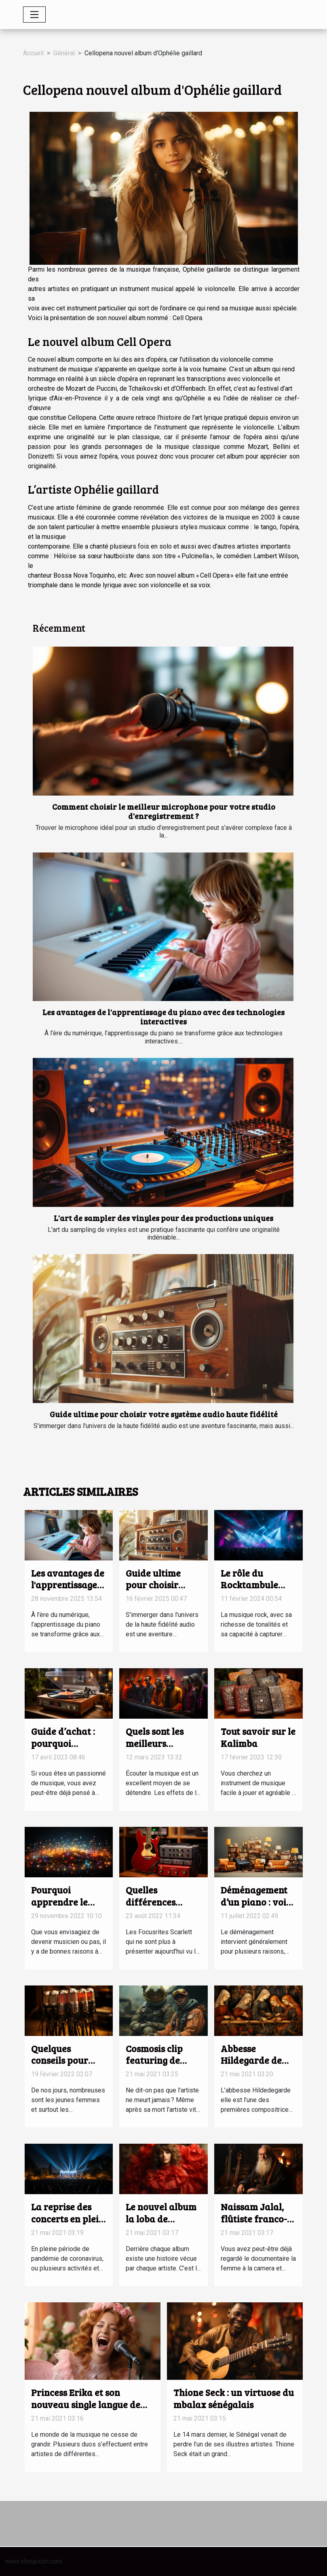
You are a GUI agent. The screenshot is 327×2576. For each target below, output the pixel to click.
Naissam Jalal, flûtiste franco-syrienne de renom (254, 2224)
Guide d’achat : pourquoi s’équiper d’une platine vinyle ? (64, 1749)
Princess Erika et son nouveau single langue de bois (85, 2404)
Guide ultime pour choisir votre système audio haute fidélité (164, 1414)
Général (64, 53)
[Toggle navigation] (34, 14)
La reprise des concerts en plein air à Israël (67, 2218)
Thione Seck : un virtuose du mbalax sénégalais (233, 2398)
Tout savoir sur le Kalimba (258, 1737)
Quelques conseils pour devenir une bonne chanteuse (67, 2066)
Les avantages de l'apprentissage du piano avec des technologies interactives (163, 1016)
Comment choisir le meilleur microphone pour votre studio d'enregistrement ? (163, 811)
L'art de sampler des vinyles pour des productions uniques (163, 1218)
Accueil (33, 53)
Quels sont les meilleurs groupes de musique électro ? (163, 1749)
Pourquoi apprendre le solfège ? (59, 1901)
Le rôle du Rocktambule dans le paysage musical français (257, 1591)
